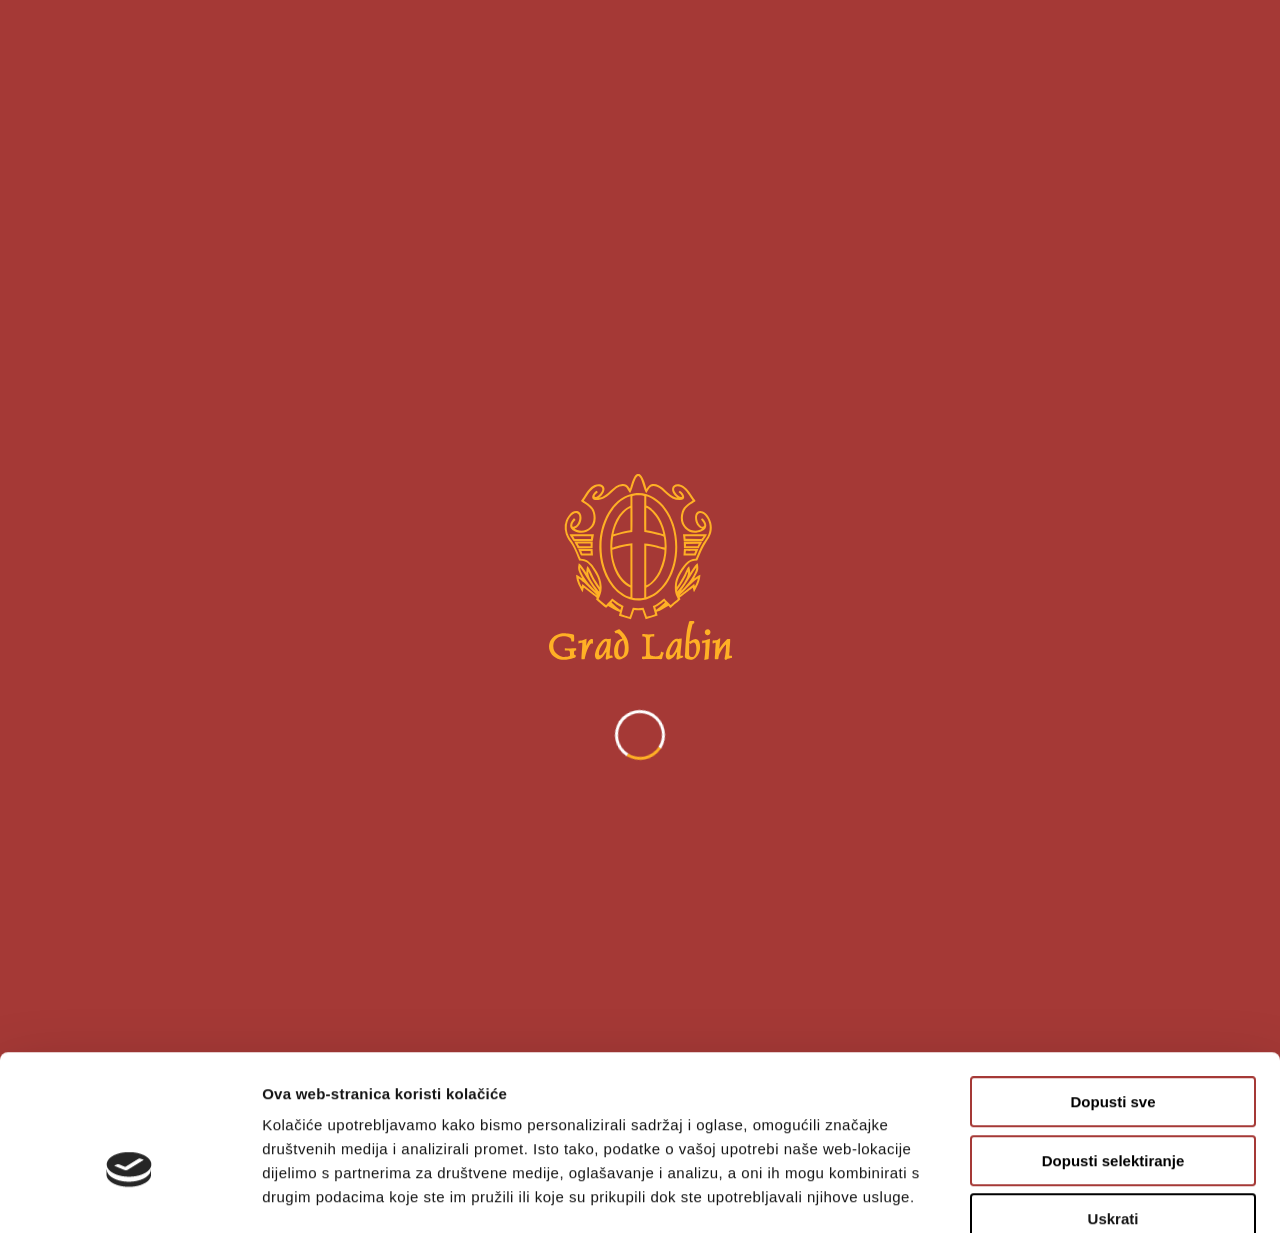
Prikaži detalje (1036, 1193)
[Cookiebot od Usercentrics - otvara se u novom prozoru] (129, 1194)
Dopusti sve (1112, 988)
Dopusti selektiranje (1113, 1047)
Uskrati (1113, 1105)
